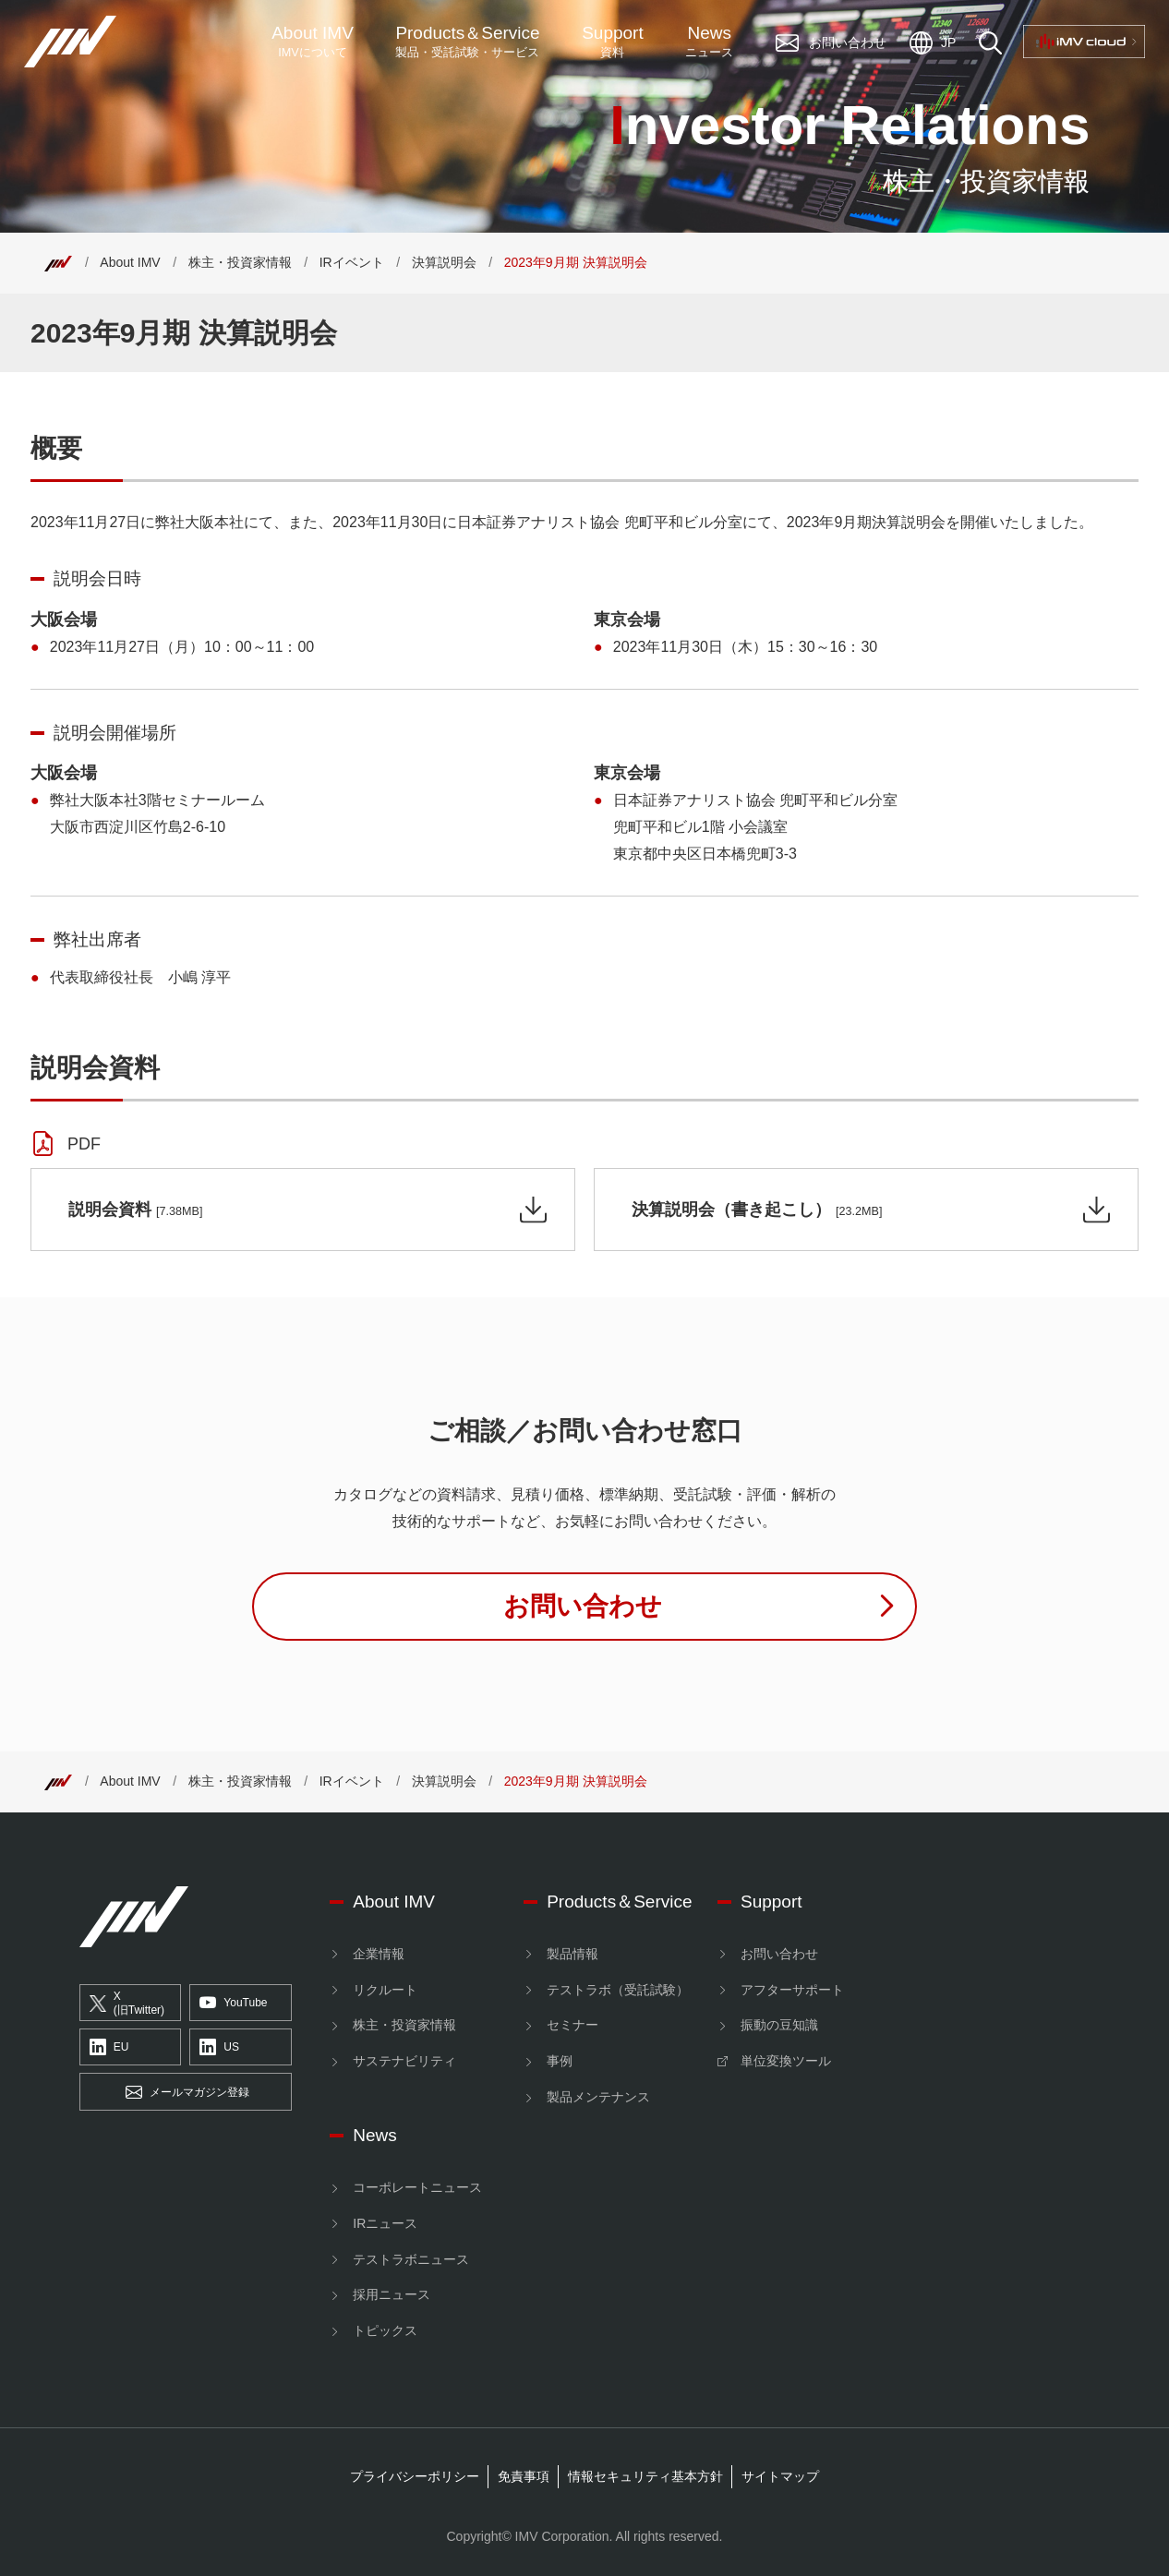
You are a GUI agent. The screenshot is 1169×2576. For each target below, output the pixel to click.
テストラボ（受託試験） (618, 1989)
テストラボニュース (411, 2259)
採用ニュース (391, 2294)
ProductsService (467, 42)
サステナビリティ (404, 2060)
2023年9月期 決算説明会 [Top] (575, 262)
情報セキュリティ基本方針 (645, 2476)
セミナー (572, 2024)
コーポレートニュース (417, 2187)
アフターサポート (792, 1989)
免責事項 (523, 2476)
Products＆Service (619, 1901)
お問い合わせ (779, 1953)
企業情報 (378, 1953)
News (709, 42)
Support (613, 42)
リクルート (385, 1989)
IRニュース (385, 2223)
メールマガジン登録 (187, 2092)
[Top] (58, 262)
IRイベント (351, 262)
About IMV (312, 42)
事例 (559, 2060)
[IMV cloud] (1018, 1905)
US (219, 2048)
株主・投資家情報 (240, 262)
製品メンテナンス (598, 2096)
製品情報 (572, 1953)
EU (109, 2048)
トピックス (385, 2330)
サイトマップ (780, 2476)
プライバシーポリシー (414, 2476)
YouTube (233, 2003)
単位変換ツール (786, 2060)
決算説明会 (444, 262)
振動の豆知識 (779, 2024)
